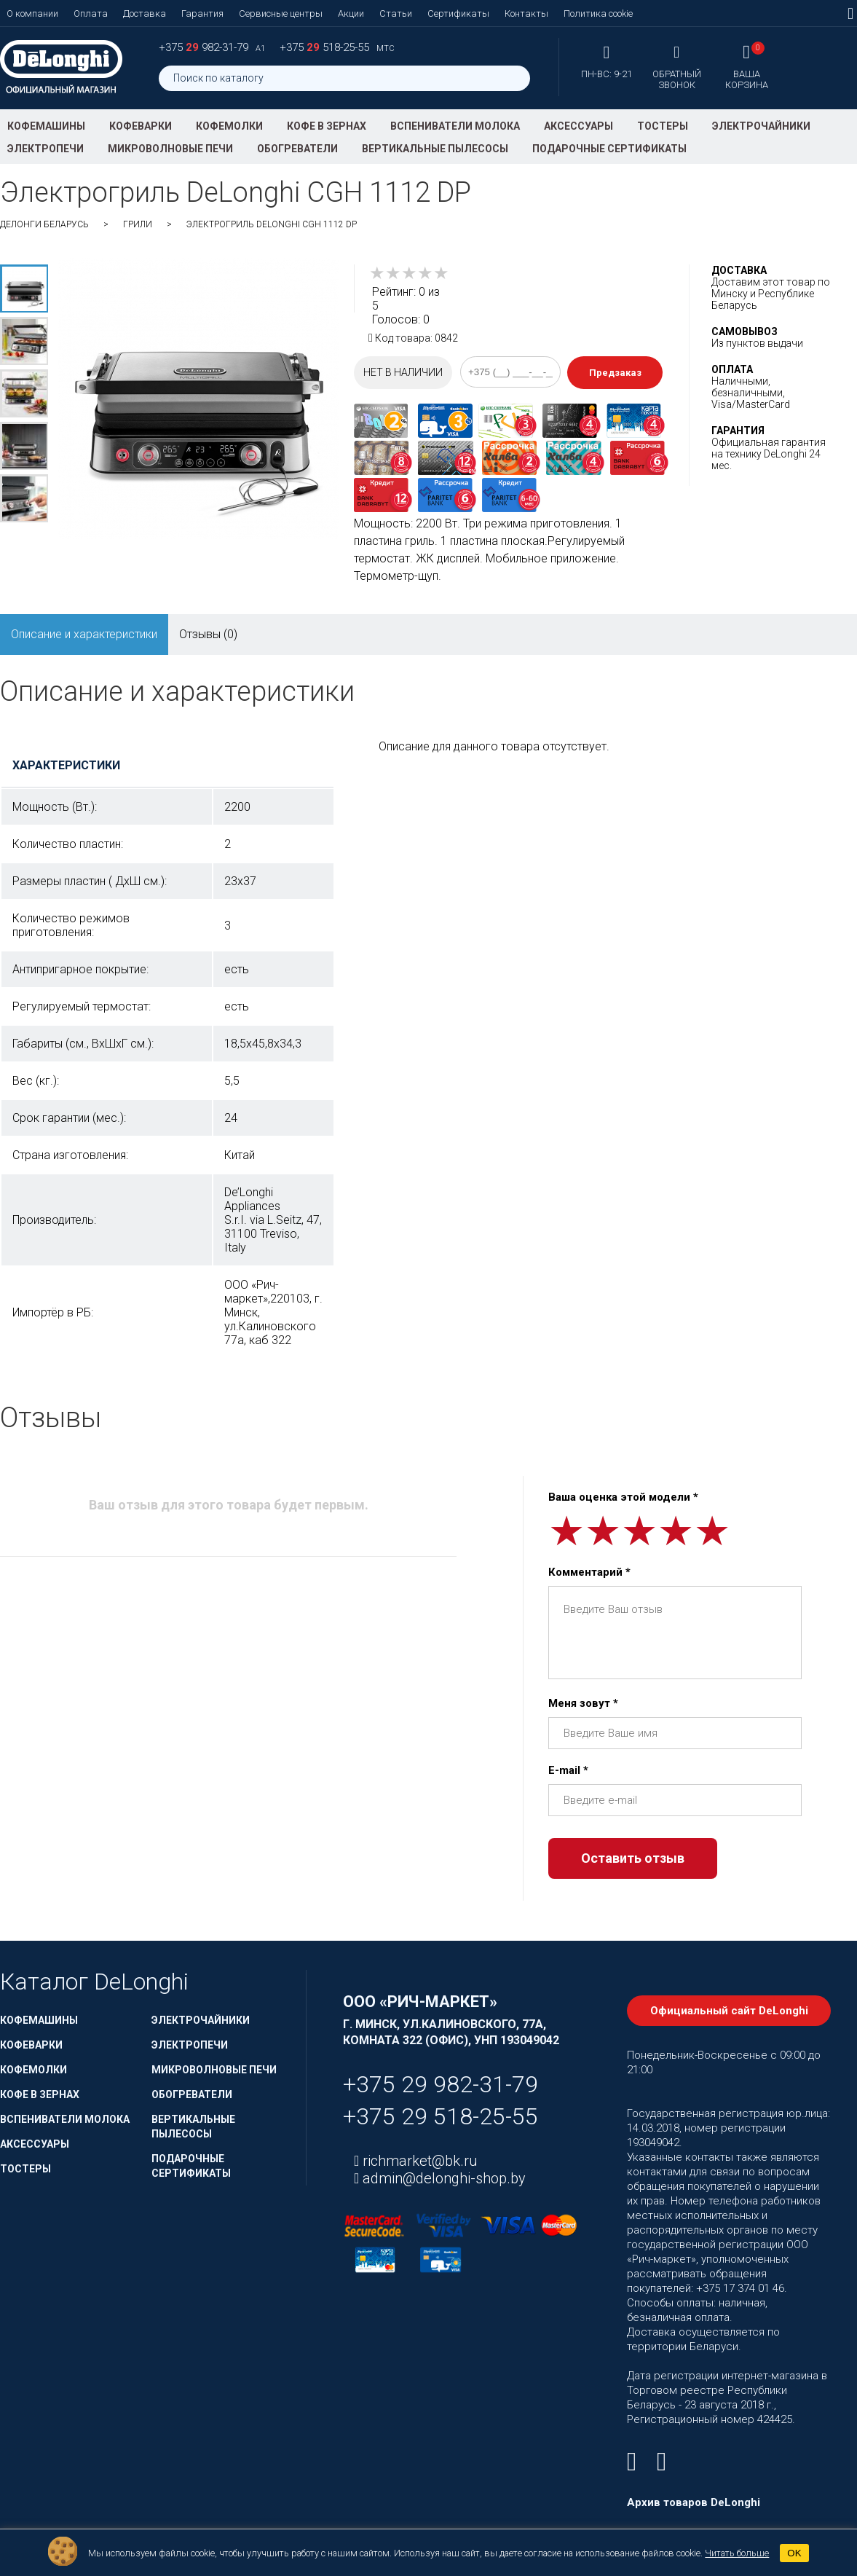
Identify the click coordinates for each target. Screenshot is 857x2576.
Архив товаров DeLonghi (693, 2502)
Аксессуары (578, 126)
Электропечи (45, 148)
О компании (32, 13)
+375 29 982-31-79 (440, 2084)
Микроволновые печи (170, 148)
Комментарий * (589, 1572)
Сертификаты (458, 13)
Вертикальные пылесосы (435, 148)
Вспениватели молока (455, 126)
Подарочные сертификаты (609, 148)
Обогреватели (297, 148)
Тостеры (662, 126)
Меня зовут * (583, 1703)
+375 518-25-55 (326, 47)
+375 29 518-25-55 (440, 2116)
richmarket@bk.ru (418, 2160)
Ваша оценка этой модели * (623, 1497)
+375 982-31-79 (205, 47)
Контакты (526, 13)
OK (794, 2553)
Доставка (144, 13)
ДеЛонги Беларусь (44, 224)
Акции (351, 13)
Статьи (395, 13)
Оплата (91, 13)
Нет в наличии (403, 372)
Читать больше (737, 2553)
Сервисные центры (281, 13)
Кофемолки (229, 126)
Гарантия (202, 13)
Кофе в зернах (326, 126)
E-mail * (568, 1770)
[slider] (409, 273)
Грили (137, 224)
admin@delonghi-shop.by (442, 2178)
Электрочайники (761, 126)
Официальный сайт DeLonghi (729, 2010)
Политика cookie (598, 13)
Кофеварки (140, 126)
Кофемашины (46, 126)
